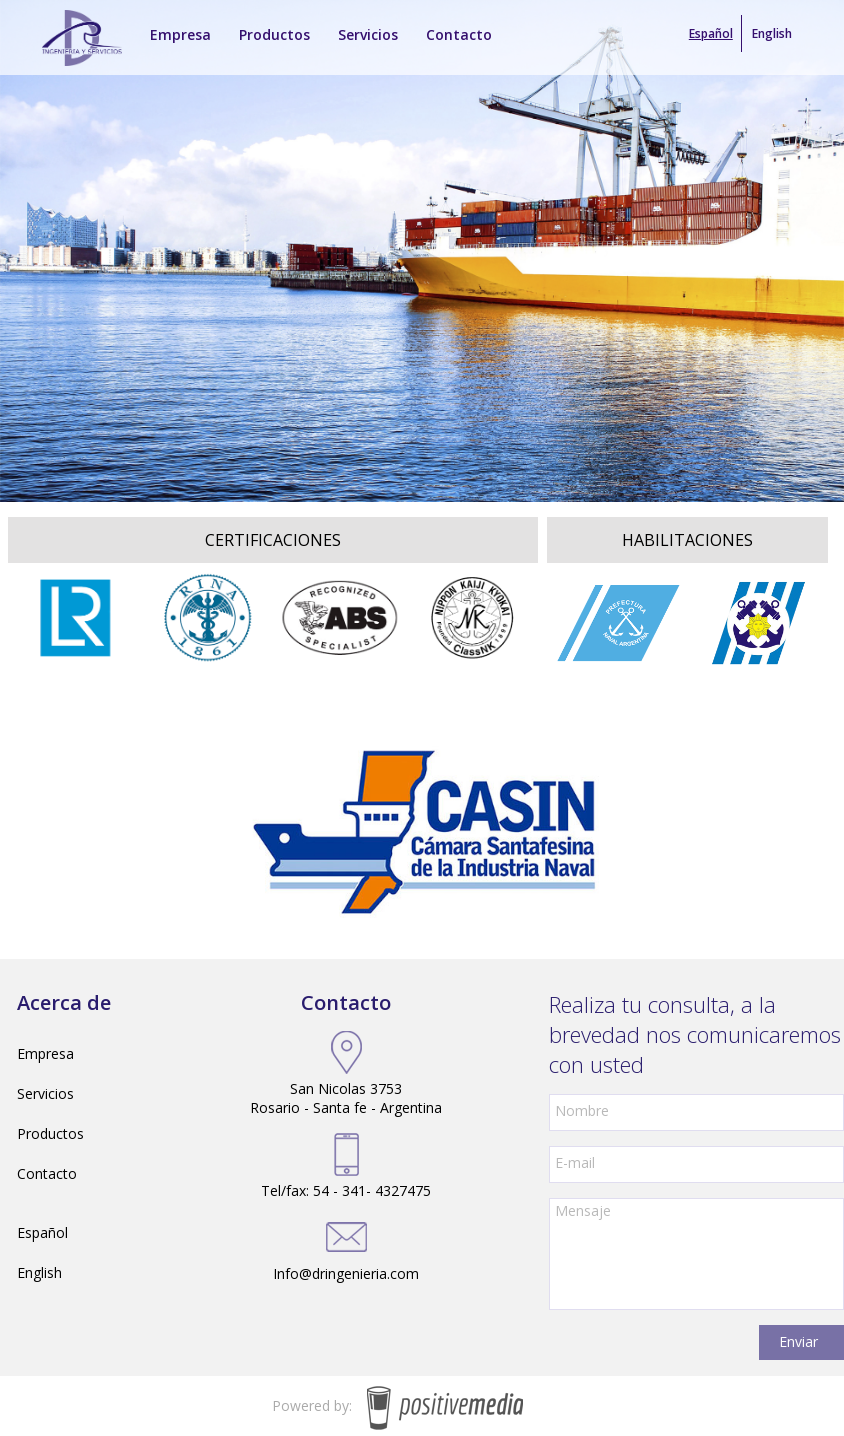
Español (42, 1232)
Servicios (45, 1093)
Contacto (47, 1173)
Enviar (798, 1341)
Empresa (45, 1053)
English (772, 33)
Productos (50, 1133)
